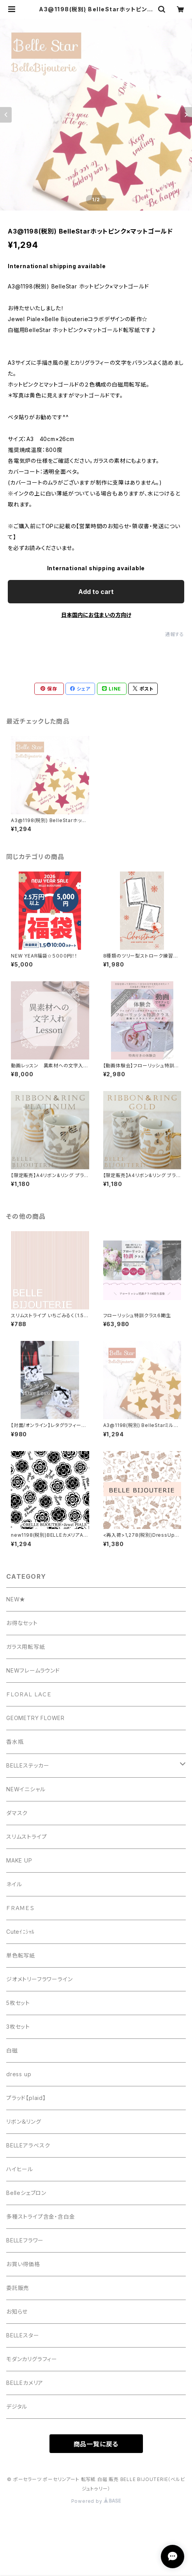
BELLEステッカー (27, 1765)
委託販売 (17, 2287)
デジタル (16, 2406)
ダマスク (17, 1813)
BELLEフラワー (25, 2240)
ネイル (14, 1884)
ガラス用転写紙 (25, 1646)
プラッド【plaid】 (26, 2098)
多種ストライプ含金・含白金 (40, 2216)
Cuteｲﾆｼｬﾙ (20, 1931)
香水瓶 (14, 1741)
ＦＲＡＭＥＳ (20, 1908)
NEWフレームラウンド (33, 1670)
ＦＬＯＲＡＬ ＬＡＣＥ (32, 1694)
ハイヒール (19, 2169)
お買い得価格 (23, 2264)
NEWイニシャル (25, 1789)
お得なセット (22, 1623)
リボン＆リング (23, 2121)
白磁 (12, 2050)
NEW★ (15, 1599)
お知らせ (17, 2311)
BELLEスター (22, 2335)
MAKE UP (19, 1860)
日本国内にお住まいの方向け (96, 614)
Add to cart (96, 592)
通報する (174, 634)
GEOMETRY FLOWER (35, 1718)
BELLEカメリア (24, 2382)
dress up (18, 2074)
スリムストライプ (26, 1836)
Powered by (96, 2501)
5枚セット (18, 2003)
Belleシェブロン (26, 2192)
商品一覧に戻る (96, 2444)
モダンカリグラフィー (31, 2359)
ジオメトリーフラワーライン (39, 1979)
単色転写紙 (20, 1955)
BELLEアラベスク (28, 2145)
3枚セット (18, 2026)
